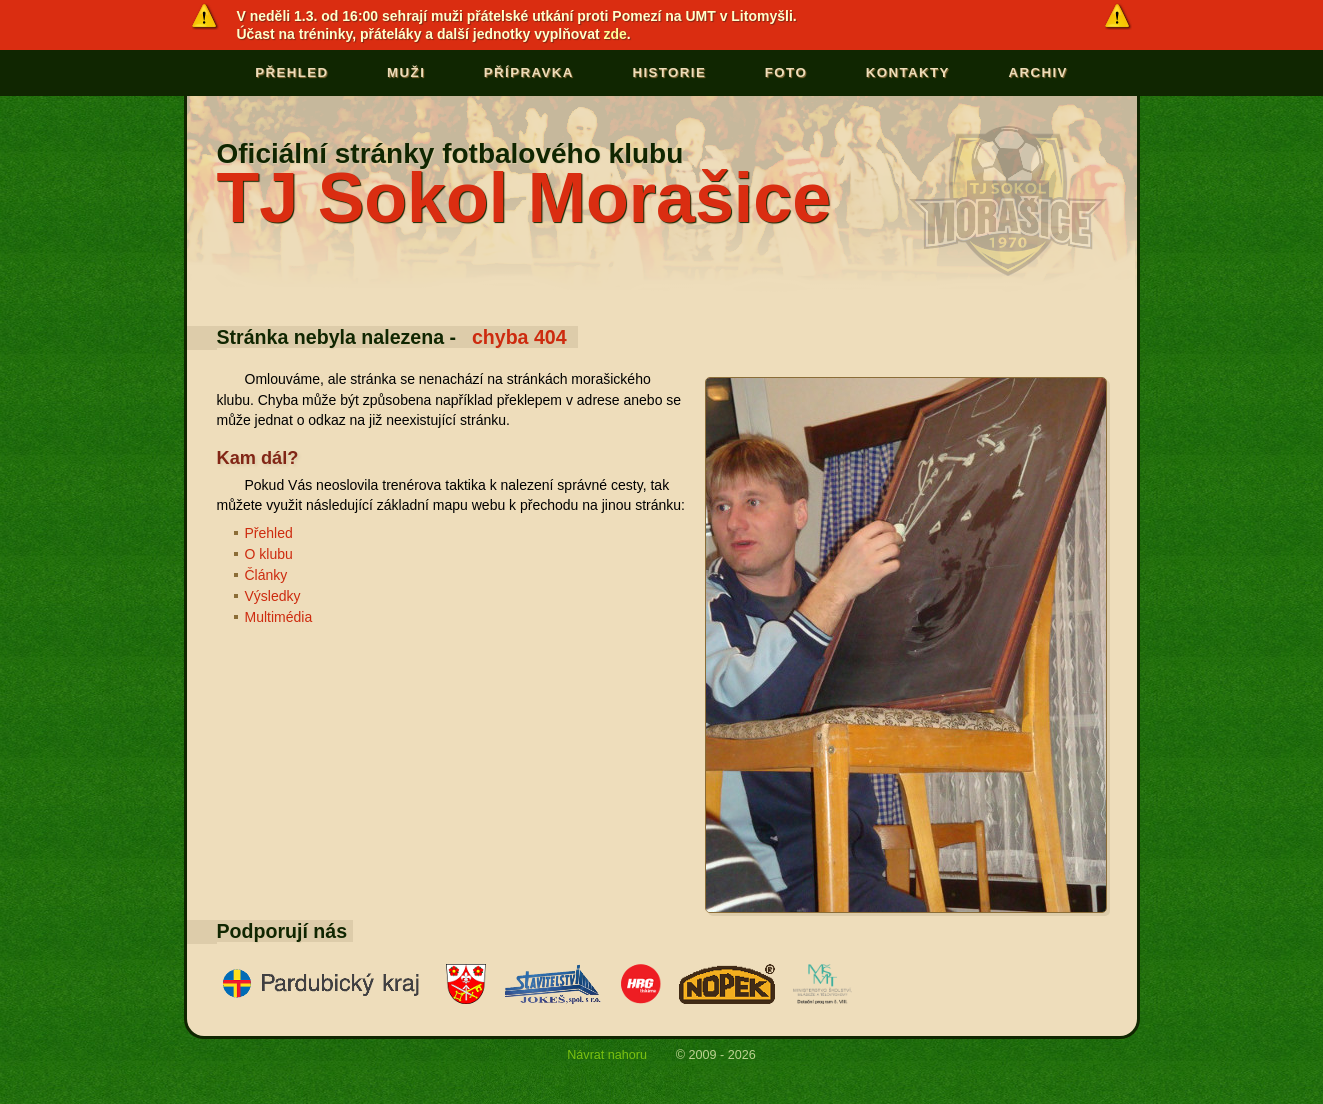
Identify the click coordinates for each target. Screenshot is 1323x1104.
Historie (669, 72)
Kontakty (908, 72)
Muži (406, 72)
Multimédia (279, 617)
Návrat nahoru (607, 1054)
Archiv (1037, 72)
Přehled (291, 72)
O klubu (269, 554)
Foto (786, 72)
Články (266, 575)
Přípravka (529, 72)
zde (615, 34)
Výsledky (273, 596)
